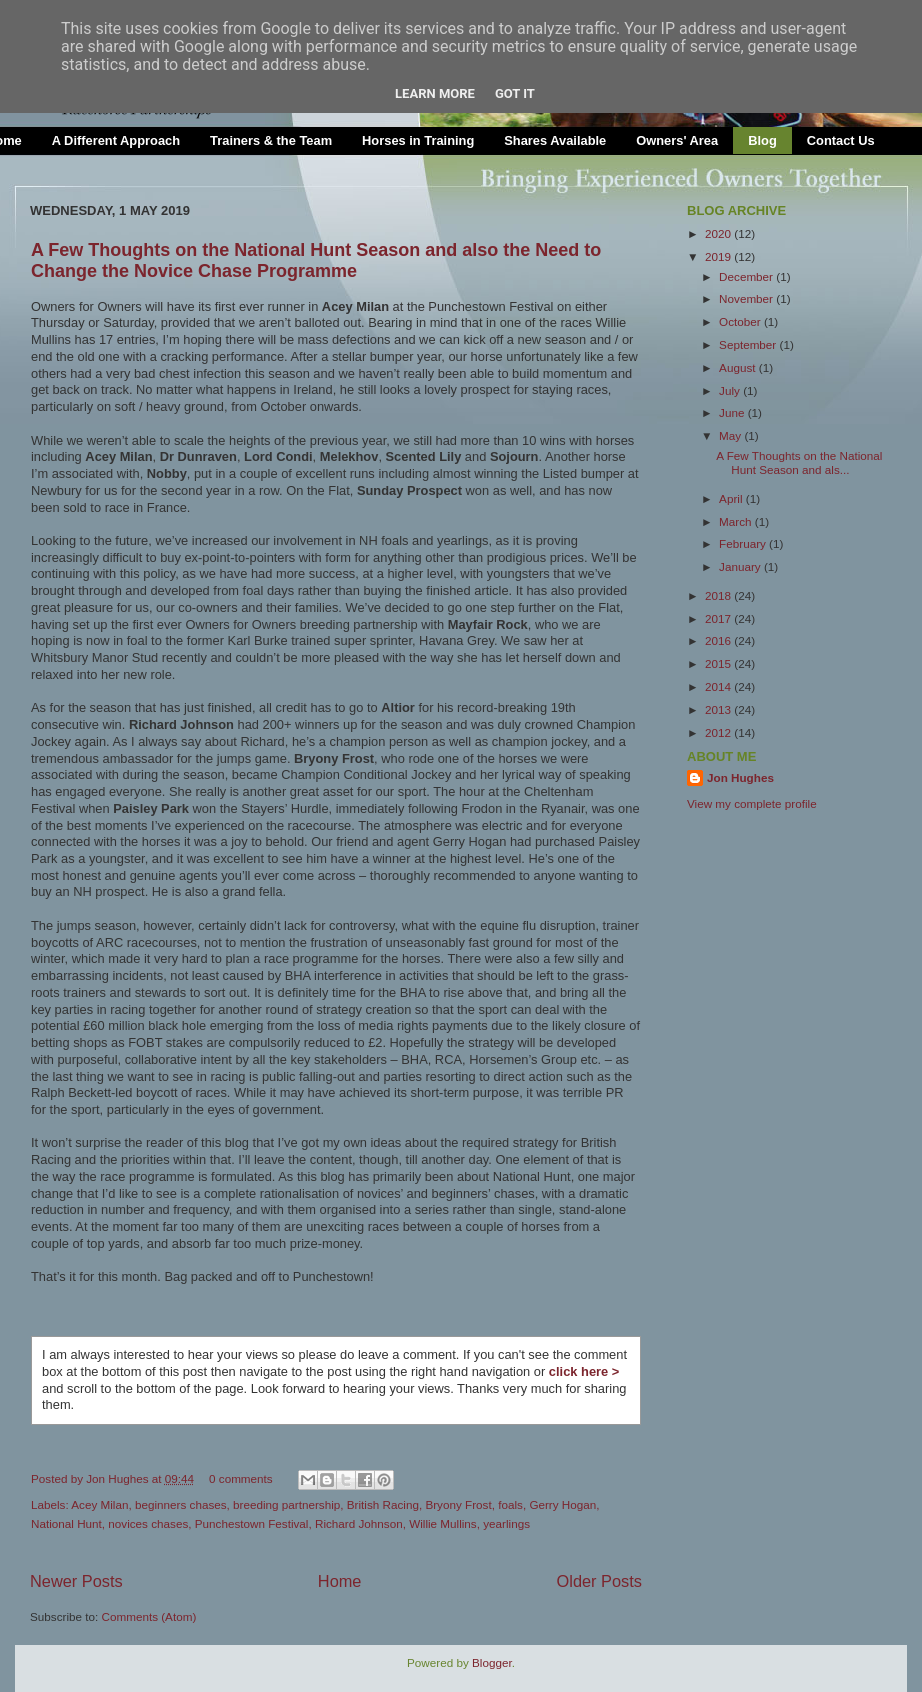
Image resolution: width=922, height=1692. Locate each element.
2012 (719, 732)
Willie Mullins (443, 1523)
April (732, 498)
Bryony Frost (458, 1504)
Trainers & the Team (271, 140)
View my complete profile (752, 803)
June (733, 412)
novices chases (148, 1523)
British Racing (383, 1504)
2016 (719, 640)
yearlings (506, 1523)
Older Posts (599, 1581)
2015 (719, 663)
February (744, 543)
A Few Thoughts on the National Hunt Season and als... (799, 462)
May (731, 435)
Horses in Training (418, 140)
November (747, 298)
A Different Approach (116, 140)
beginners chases (181, 1504)
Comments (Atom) (148, 1616)
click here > (584, 1371)
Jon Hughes (119, 1478)
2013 (719, 709)
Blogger (492, 1662)
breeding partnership (286, 1504)
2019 (719, 256)
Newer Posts (76, 1581)
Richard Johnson (359, 1523)
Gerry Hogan (562, 1504)
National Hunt (66, 1523)
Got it (515, 93)
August (739, 367)
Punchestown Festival (252, 1523)
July (731, 390)
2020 (719, 233)
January (741, 566)
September (749, 344)
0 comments (241, 1478)
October (741, 321)
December (747, 276)
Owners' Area (677, 140)
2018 (719, 595)
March (737, 521)
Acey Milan (99, 1504)
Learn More (435, 93)
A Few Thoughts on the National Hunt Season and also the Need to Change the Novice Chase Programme (316, 260)
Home (340, 1581)
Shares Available (555, 140)
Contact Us (841, 140)
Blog (762, 140)
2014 (719, 686)
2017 (719, 618)
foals (510, 1504)
